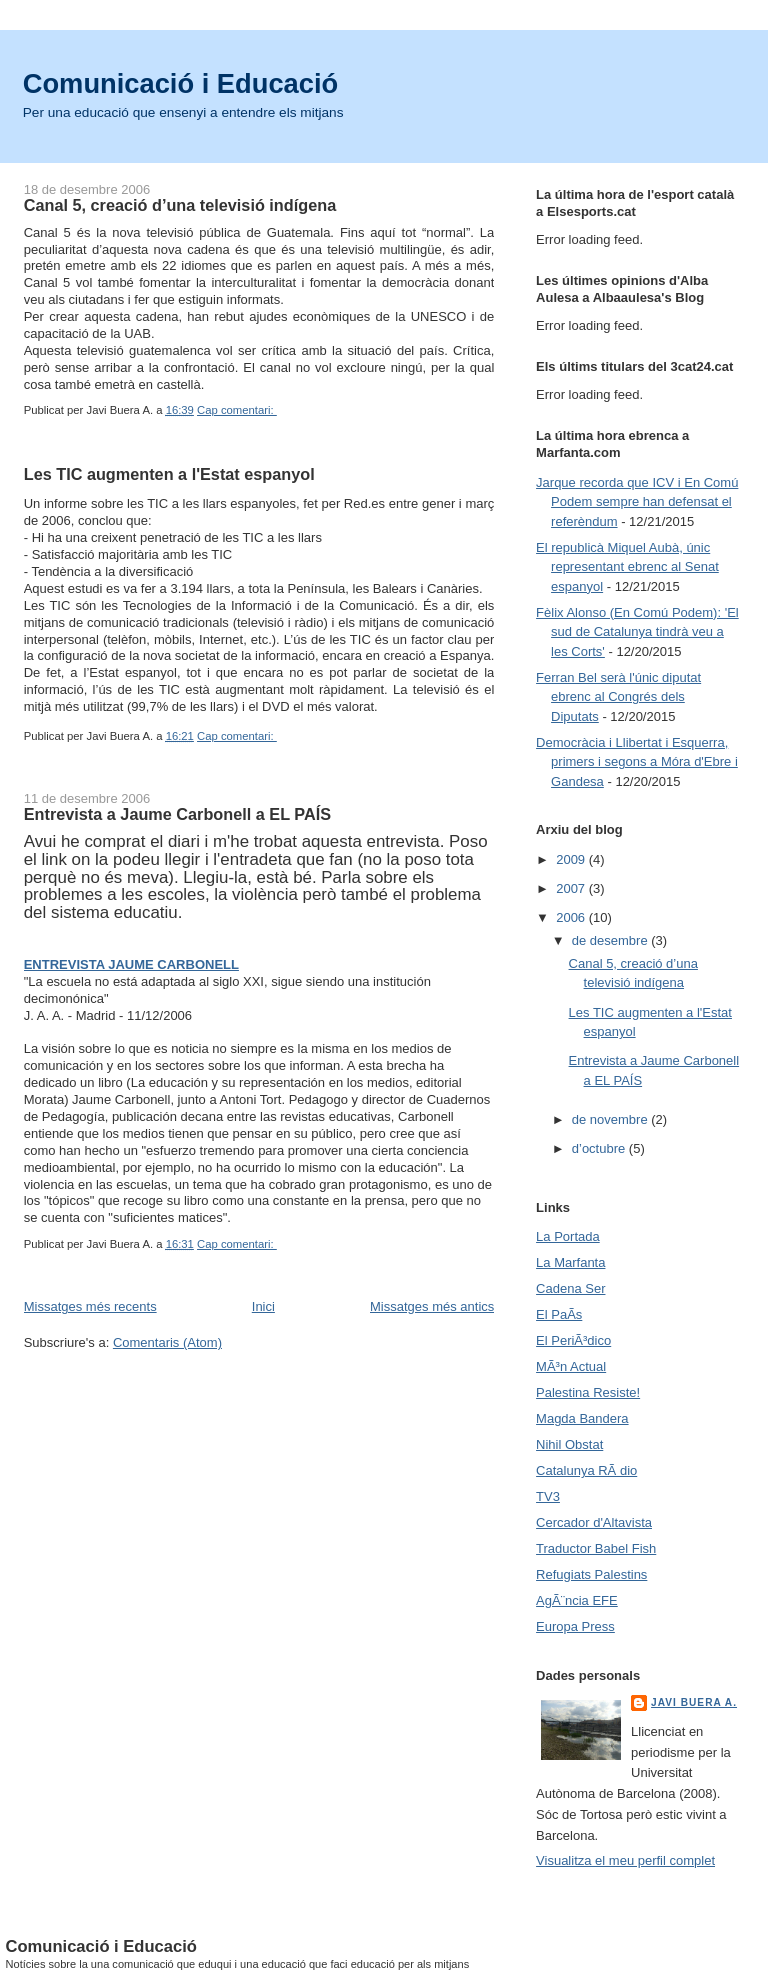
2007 (572, 888)
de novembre (612, 1119)
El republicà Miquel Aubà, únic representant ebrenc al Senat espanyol (627, 567)
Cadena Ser (570, 1288)
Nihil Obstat (569, 1444)
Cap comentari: (237, 410)
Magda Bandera (582, 1418)
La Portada (568, 1236)
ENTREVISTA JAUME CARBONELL (131, 964)
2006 (572, 917)
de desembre (612, 940)
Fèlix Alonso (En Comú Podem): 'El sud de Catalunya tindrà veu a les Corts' (637, 632)
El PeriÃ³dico (573, 1340)
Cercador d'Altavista (594, 1522)
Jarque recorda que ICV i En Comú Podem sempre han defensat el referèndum (637, 502)
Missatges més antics (432, 1306)
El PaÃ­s (559, 1314)
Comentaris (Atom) (167, 1342)
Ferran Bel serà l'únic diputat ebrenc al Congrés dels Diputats (618, 697)
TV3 (548, 1496)
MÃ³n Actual (571, 1366)
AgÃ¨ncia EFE (577, 1600)
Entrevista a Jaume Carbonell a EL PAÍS (177, 814)
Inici (263, 1306)
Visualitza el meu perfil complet (625, 1860)
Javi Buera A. (694, 1702)
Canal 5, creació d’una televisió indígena (180, 205)
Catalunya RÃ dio (586, 1470)
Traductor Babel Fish (596, 1548)
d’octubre (600, 1148)
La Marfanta (570, 1262)
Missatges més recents (90, 1306)
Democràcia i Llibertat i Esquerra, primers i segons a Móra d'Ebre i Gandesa (637, 762)
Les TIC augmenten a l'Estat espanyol (169, 474)
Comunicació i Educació (181, 83)
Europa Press (575, 1626)
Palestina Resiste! (588, 1392)
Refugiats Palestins (591, 1574)
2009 (572, 859)
